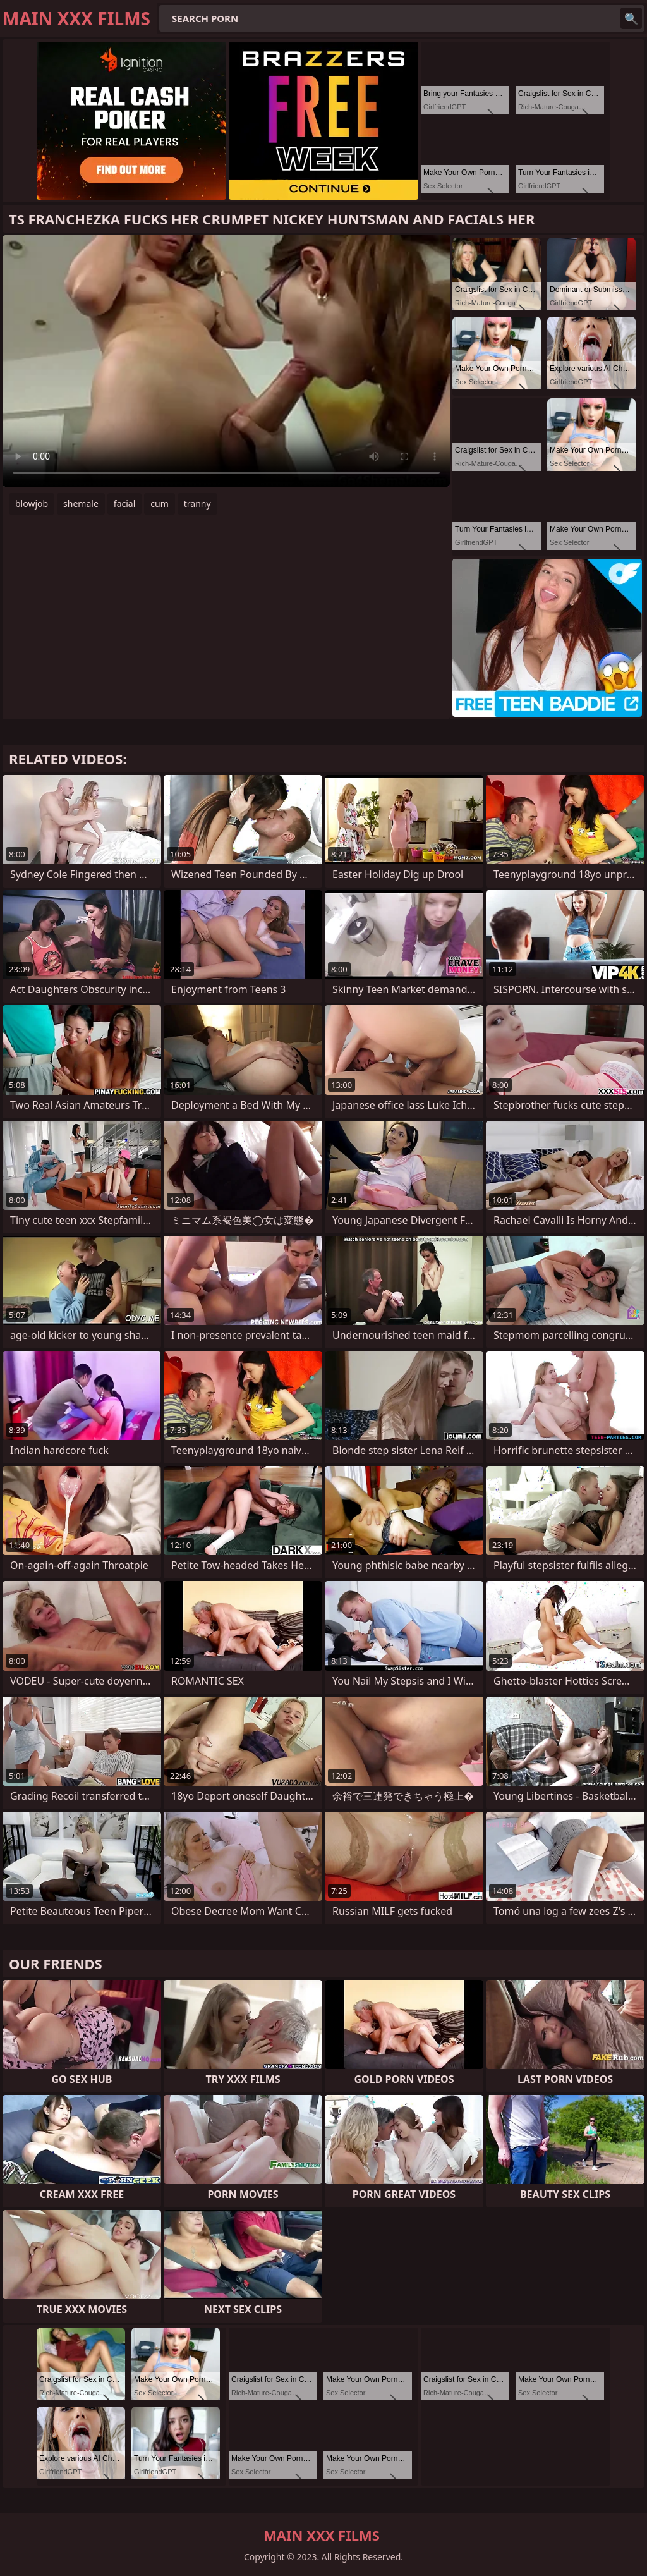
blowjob (31, 503)
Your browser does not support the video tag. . (226, 361)
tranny (197, 503)
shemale (81, 503)
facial (124, 503)
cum (159, 503)
